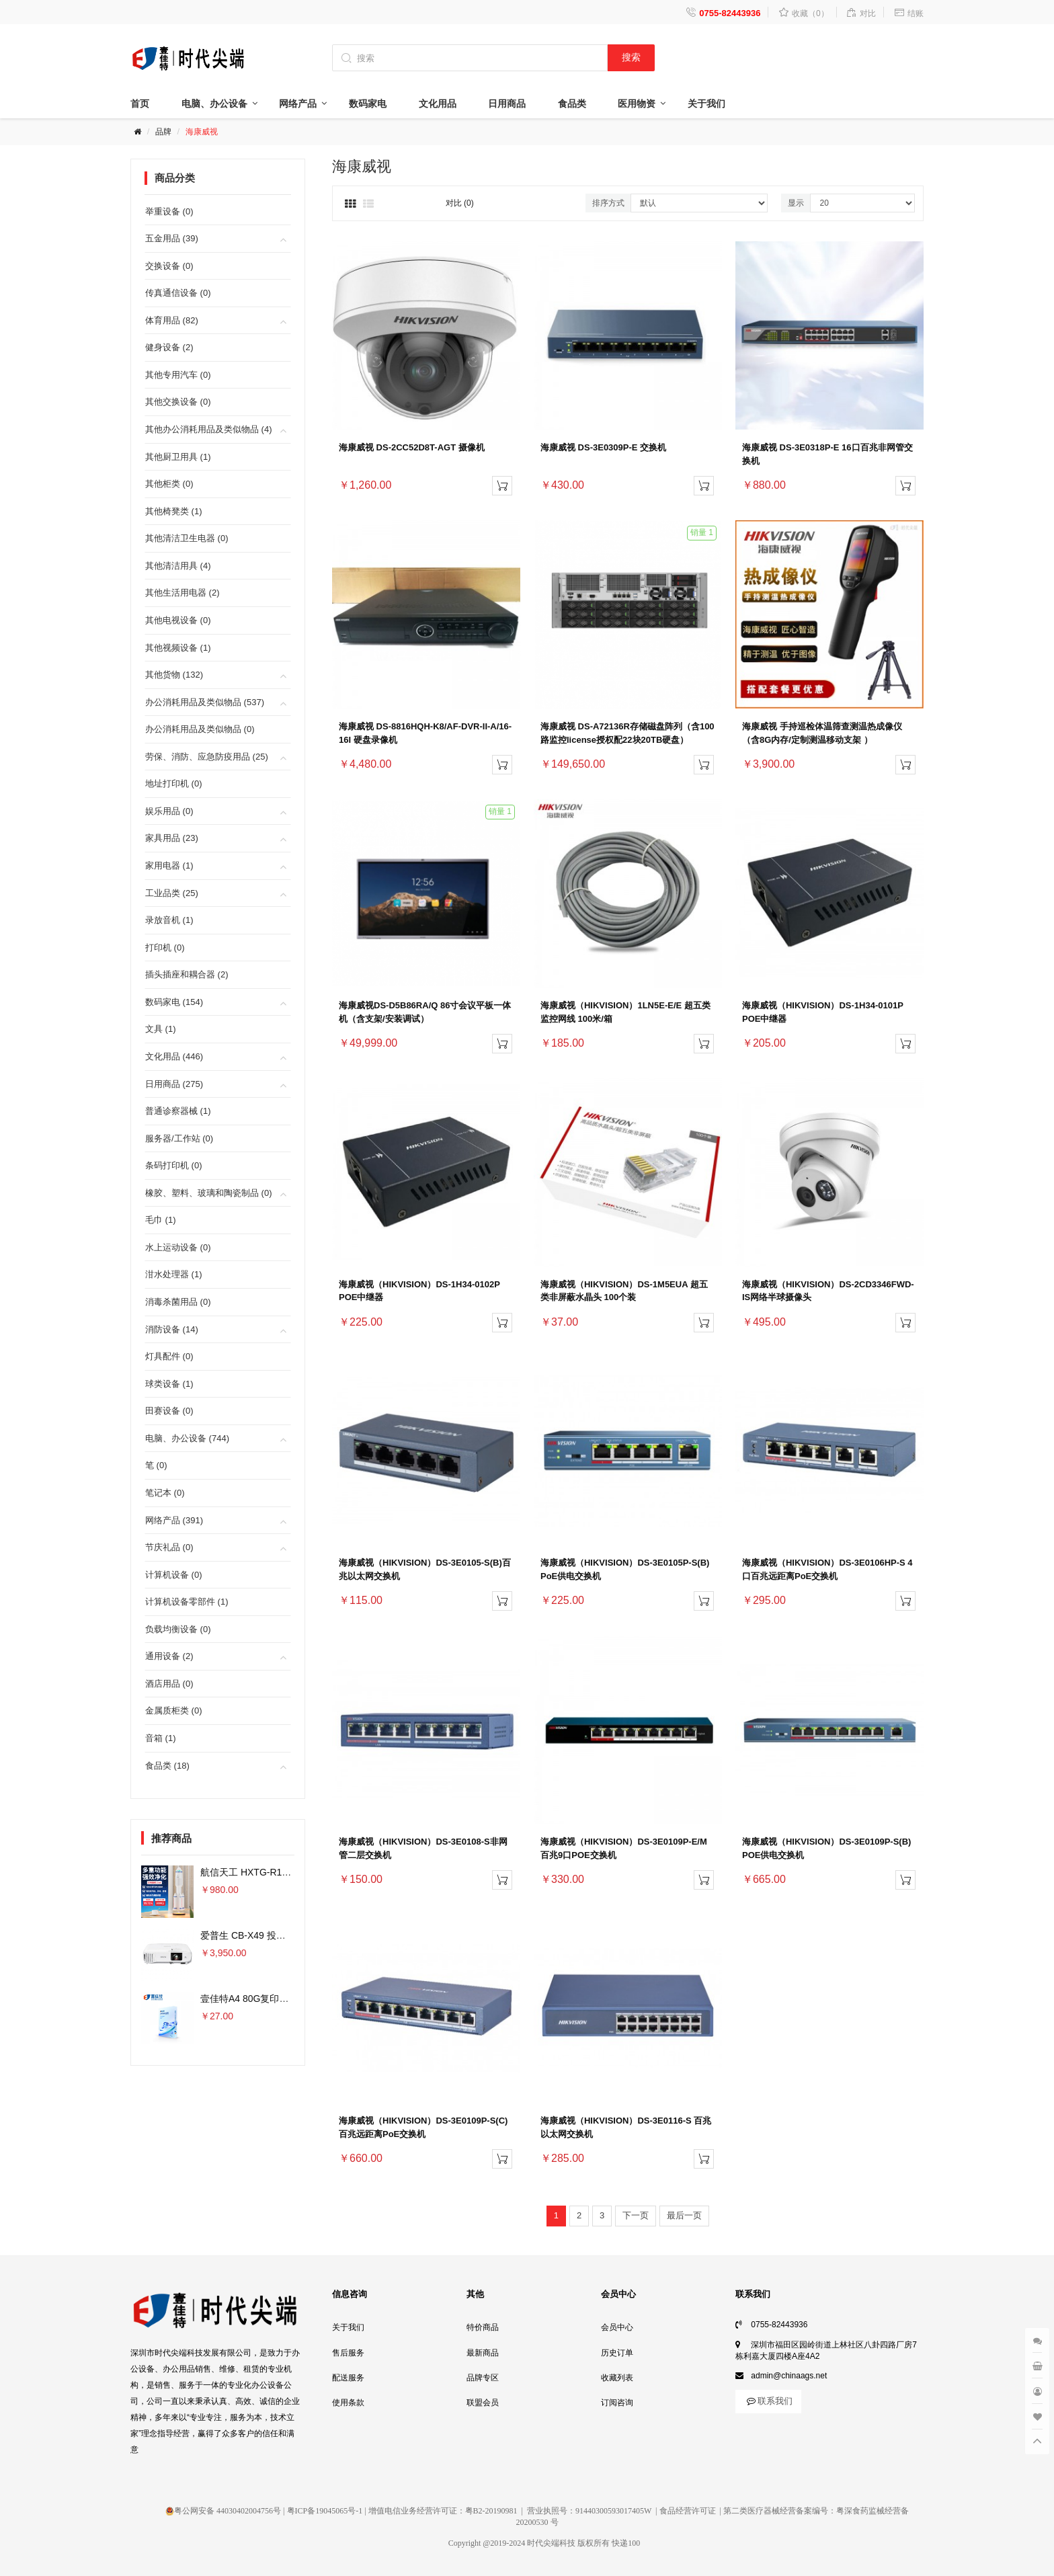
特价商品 (483, 2327)
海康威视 (202, 131)
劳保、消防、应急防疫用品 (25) (206, 757)
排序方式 (608, 203)
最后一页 (684, 2215)
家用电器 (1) (169, 865)
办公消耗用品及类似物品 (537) (204, 702)
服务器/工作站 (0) (179, 1138)
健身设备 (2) (169, 347)
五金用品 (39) (171, 238)
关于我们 (706, 103)
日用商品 (507, 103)
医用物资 (636, 103)
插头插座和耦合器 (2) (187, 974)
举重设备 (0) (169, 211)
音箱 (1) (160, 1738)
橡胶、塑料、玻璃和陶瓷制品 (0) (208, 1193)
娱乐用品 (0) (169, 811)
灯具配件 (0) (169, 1356)
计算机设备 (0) (173, 1575)
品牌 (163, 131)
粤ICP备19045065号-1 (325, 2510)
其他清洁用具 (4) (178, 566)
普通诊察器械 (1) (178, 1111)
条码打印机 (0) (173, 1165)
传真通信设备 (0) (178, 293)
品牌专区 (483, 2377)
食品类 (572, 103)
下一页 (635, 2215)
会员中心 (617, 2327)
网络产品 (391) (174, 1520)
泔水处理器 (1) (173, 1274)
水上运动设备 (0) (178, 1247)
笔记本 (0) (165, 1493)
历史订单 (617, 2353)
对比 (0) (460, 203)
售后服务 (348, 2353)
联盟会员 (483, 2402)
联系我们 (768, 2401)
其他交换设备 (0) (178, 402)
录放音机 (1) (169, 920)
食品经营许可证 (687, 2510)
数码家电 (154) (174, 1002)
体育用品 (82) (171, 320)
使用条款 (348, 2402)
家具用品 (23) (171, 838)
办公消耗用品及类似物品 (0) (200, 729)
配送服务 (348, 2377)
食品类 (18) (167, 1766)
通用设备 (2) (169, 1656)
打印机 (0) (165, 947)
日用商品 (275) (174, 1084)
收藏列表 (617, 2377)
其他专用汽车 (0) (178, 375)
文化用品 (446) (174, 1056)
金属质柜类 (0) (173, 1710)
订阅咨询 (617, 2402)
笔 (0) (156, 1465)
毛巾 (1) (160, 1220)
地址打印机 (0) (173, 783)
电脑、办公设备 (214, 103)
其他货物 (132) (174, 675)
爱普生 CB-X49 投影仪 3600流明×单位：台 (290, 1935)
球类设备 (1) (169, 1384)
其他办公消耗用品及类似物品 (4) (208, 429)
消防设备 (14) (171, 1329)
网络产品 (298, 103)
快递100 (626, 2543)
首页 (139, 103)
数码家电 (368, 103)
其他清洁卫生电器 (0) (187, 538)
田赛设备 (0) (169, 1411)
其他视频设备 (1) (178, 648)
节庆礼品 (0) (169, 1547)
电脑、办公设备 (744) (187, 1438)
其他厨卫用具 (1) (178, 457)
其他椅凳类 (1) (173, 511)
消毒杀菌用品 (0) (178, 1302)
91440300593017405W (613, 2510)
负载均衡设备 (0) (178, 1629)
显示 (796, 203)
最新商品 (483, 2353)
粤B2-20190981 (491, 2510)
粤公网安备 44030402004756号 (223, 2510)
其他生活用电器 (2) (182, 593)
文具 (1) (160, 1029)
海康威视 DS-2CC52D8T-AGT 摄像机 (412, 447)
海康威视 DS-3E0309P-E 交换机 (603, 447)
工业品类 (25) (171, 893)
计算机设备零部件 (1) (187, 1602)
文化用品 (437, 103)
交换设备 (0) (169, 266)
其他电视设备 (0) (178, 620)
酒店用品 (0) (169, 1684)
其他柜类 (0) (169, 484)
